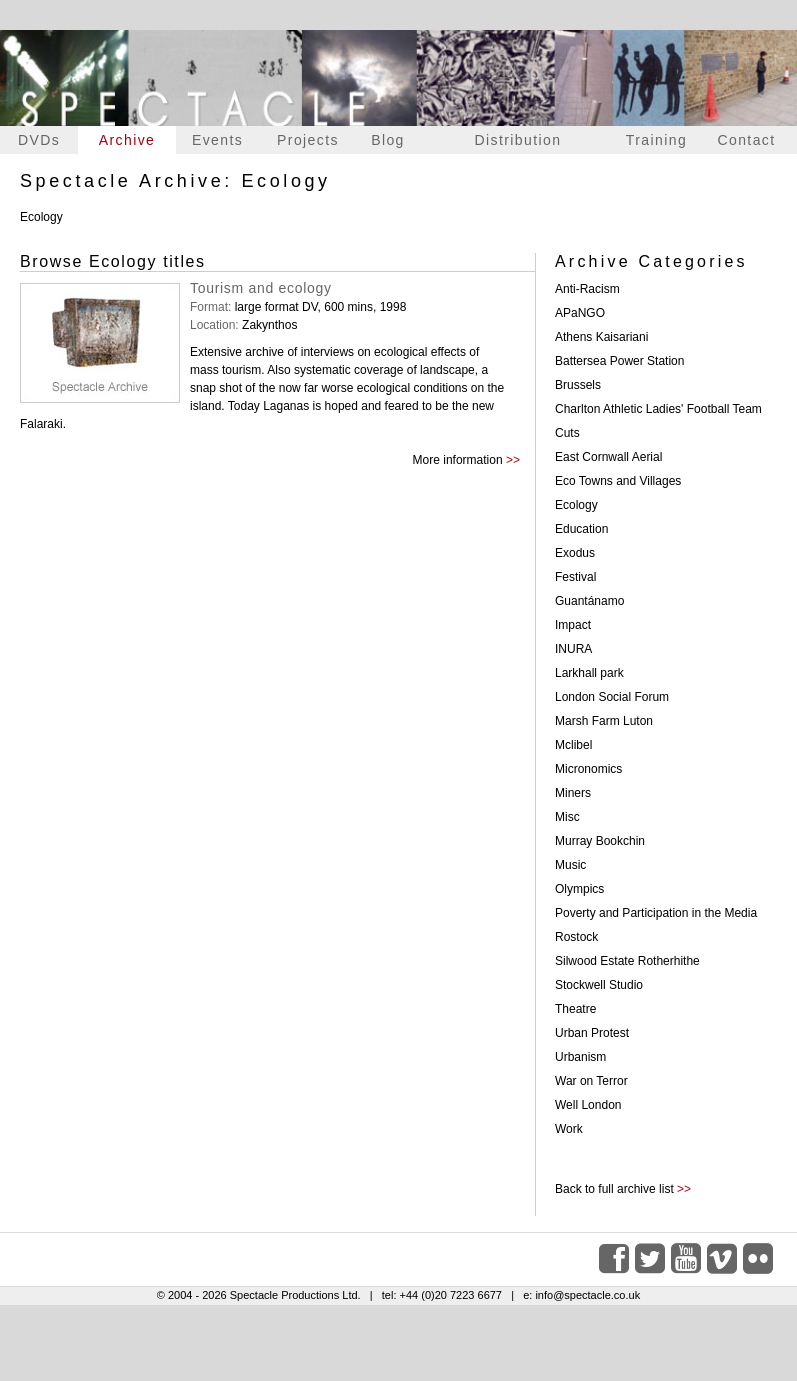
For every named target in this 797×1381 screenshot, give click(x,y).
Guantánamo (589, 601)
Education (581, 529)
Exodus (575, 553)
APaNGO (580, 313)
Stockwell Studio (599, 985)
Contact (746, 140)
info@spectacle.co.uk (587, 1295)
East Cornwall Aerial (608, 457)
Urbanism (580, 1057)
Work (569, 1129)
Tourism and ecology (261, 288)
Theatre (575, 1009)
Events (217, 140)
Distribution (518, 140)
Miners (573, 793)
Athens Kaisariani (601, 337)
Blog (388, 140)
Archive (127, 140)
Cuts (567, 433)
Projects (308, 140)
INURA (573, 649)
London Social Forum (612, 697)
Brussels (578, 385)
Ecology (576, 505)
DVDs (39, 140)
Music (570, 865)
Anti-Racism (587, 289)
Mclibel (573, 745)
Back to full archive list (614, 1189)
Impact (573, 625)
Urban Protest (592, 1033)
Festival (575, 577)
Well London (588, 1105)
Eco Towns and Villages (618, 481)
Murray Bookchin (600, 841)
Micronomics (588, 769)
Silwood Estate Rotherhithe (627, 961)
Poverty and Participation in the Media (656, 913)
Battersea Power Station (619, 361)
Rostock (576, 937)
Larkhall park (589, 673)
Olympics (579, 889)
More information (458, 460)
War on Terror (591, 1081)
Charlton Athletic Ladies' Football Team (658, 409)
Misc (567, 817)
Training (656, 140)
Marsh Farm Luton (604, 721)
